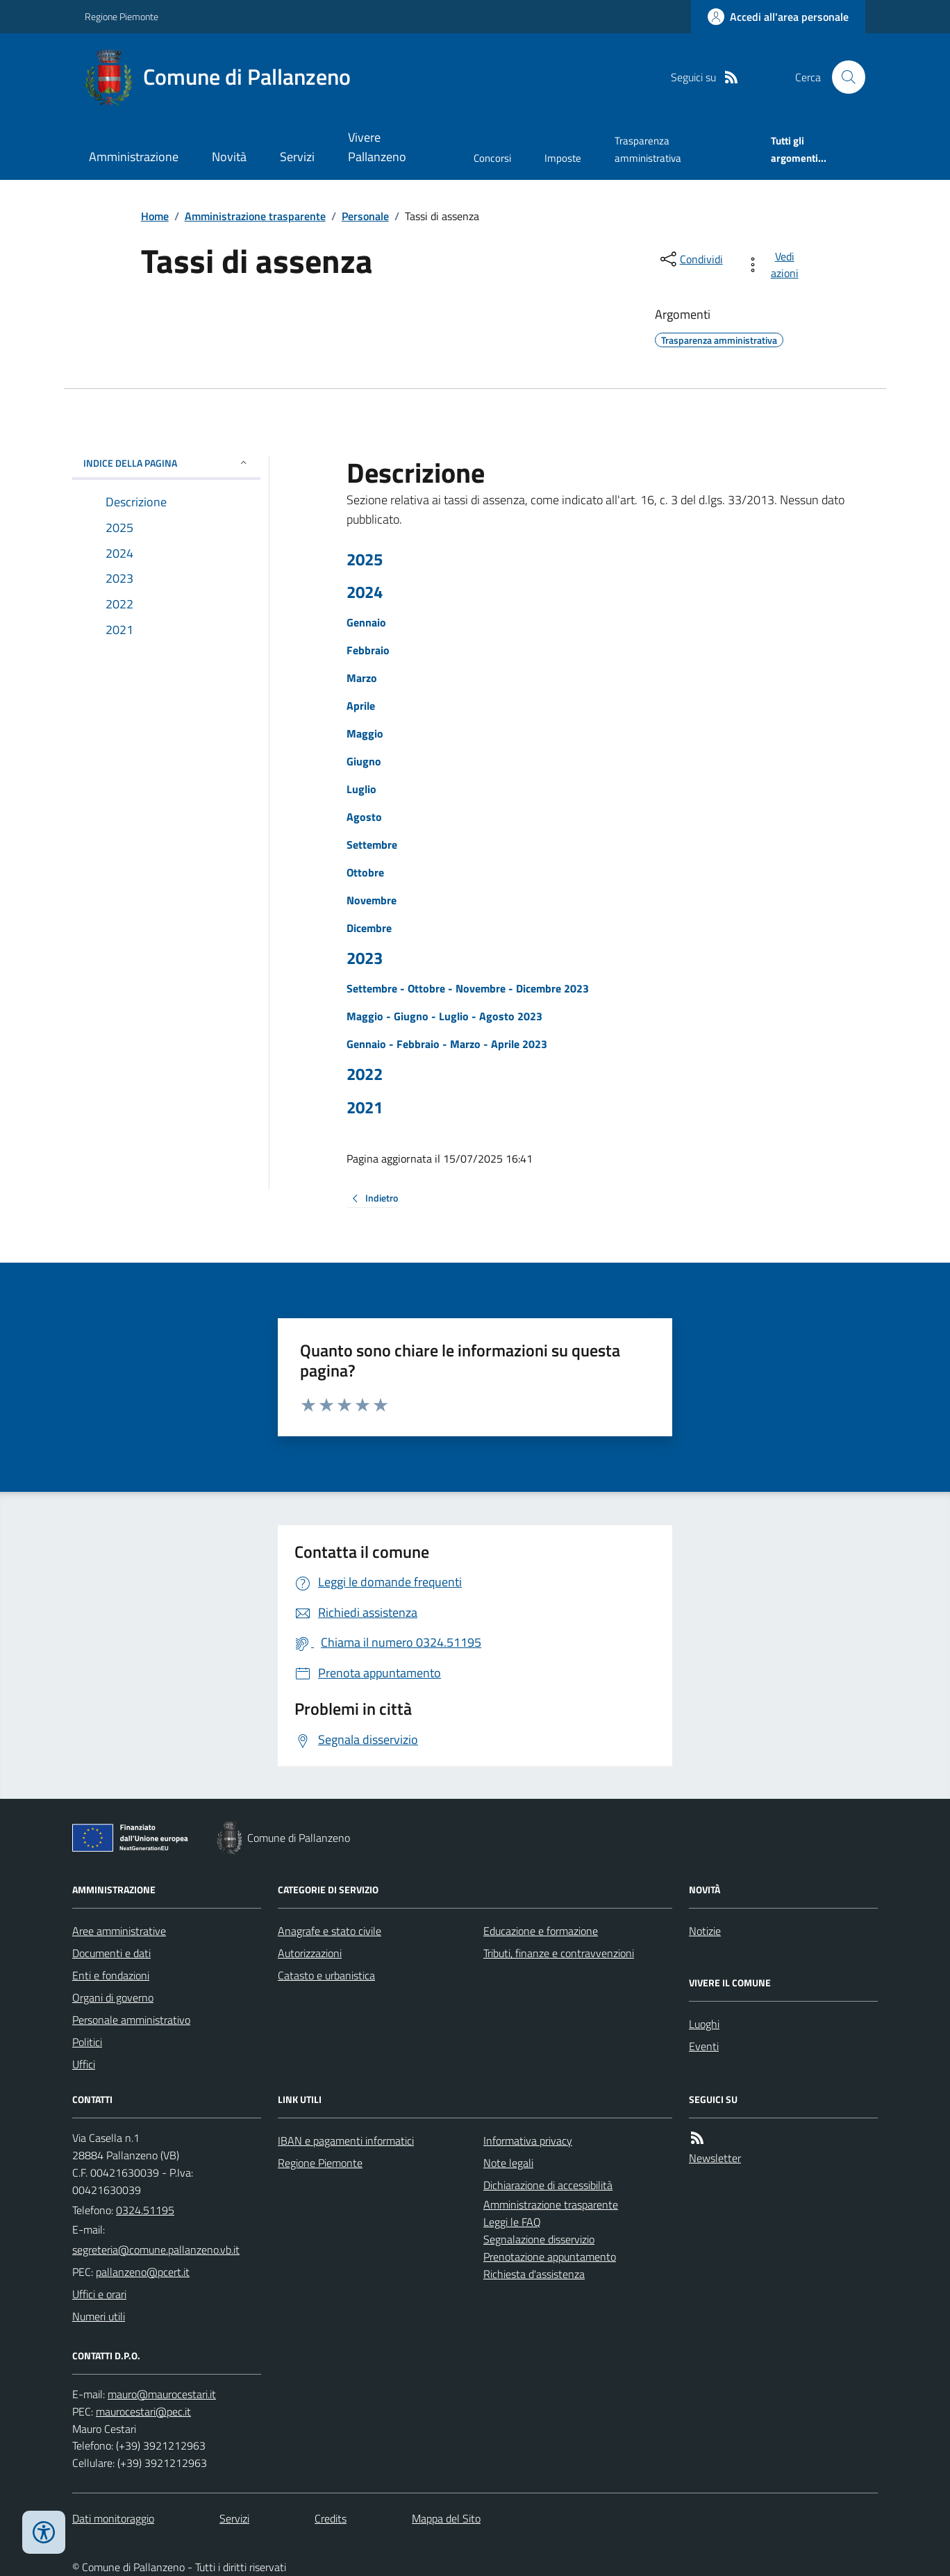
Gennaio (366, 622)
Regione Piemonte (121, 16)
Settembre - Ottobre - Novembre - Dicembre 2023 (468, 988)
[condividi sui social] (690, 259)
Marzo (362, 678)
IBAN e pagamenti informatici (346, 2140)
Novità (229, 156)
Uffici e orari (99, 2294)
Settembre (372, 844)
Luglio (361, 789)
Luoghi (704, 2024)
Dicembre (369, 928)
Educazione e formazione (540, 1930)
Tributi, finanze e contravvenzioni (558, 1953)
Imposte (562, 158)
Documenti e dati (111, 1953)
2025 (365, 559)
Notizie (705, 1930)
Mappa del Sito (446, 2518)
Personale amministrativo (131, 2019)
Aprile (361, 705)
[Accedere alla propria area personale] (778, 16)
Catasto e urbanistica (326, 1975)
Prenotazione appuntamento (549, 2256)
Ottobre (365, 872)
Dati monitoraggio (113, 2518)
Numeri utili (98, 2316)
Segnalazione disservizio (538, 2239)
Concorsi (492, 158)
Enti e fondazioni (110, 1975)
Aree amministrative (119, 1930)
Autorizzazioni (310, 1953)
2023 (365, 958)
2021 (365, 1107)
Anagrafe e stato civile (329, 1930)
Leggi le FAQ (512, 2221)
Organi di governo (112, 1997)
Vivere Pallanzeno (377, 147)
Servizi (297, 156)
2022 (365, 1074)
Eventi (704, 2046)
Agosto (364, 816)
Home (155, 216)
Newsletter (715, 2158)
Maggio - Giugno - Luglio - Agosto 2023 (444, 1016)
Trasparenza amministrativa (648, 149)
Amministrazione (133, 156)
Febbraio (368, 650)
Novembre (372, 900)
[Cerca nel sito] (843, 77)
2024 (365, 592)
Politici (87, 2042)
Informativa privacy (527, 2140)
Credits (331, 2518)
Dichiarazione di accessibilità (547, 2185)
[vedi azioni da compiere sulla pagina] (774, 264)
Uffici (83, 2064)
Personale (365, 216)
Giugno (364, 761)
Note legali (508, 2162)
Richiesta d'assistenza (534, 2274)
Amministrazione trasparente (255, 216)
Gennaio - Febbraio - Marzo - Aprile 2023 (447, 1044)
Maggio (365, 733)
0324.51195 (145, 2210)
